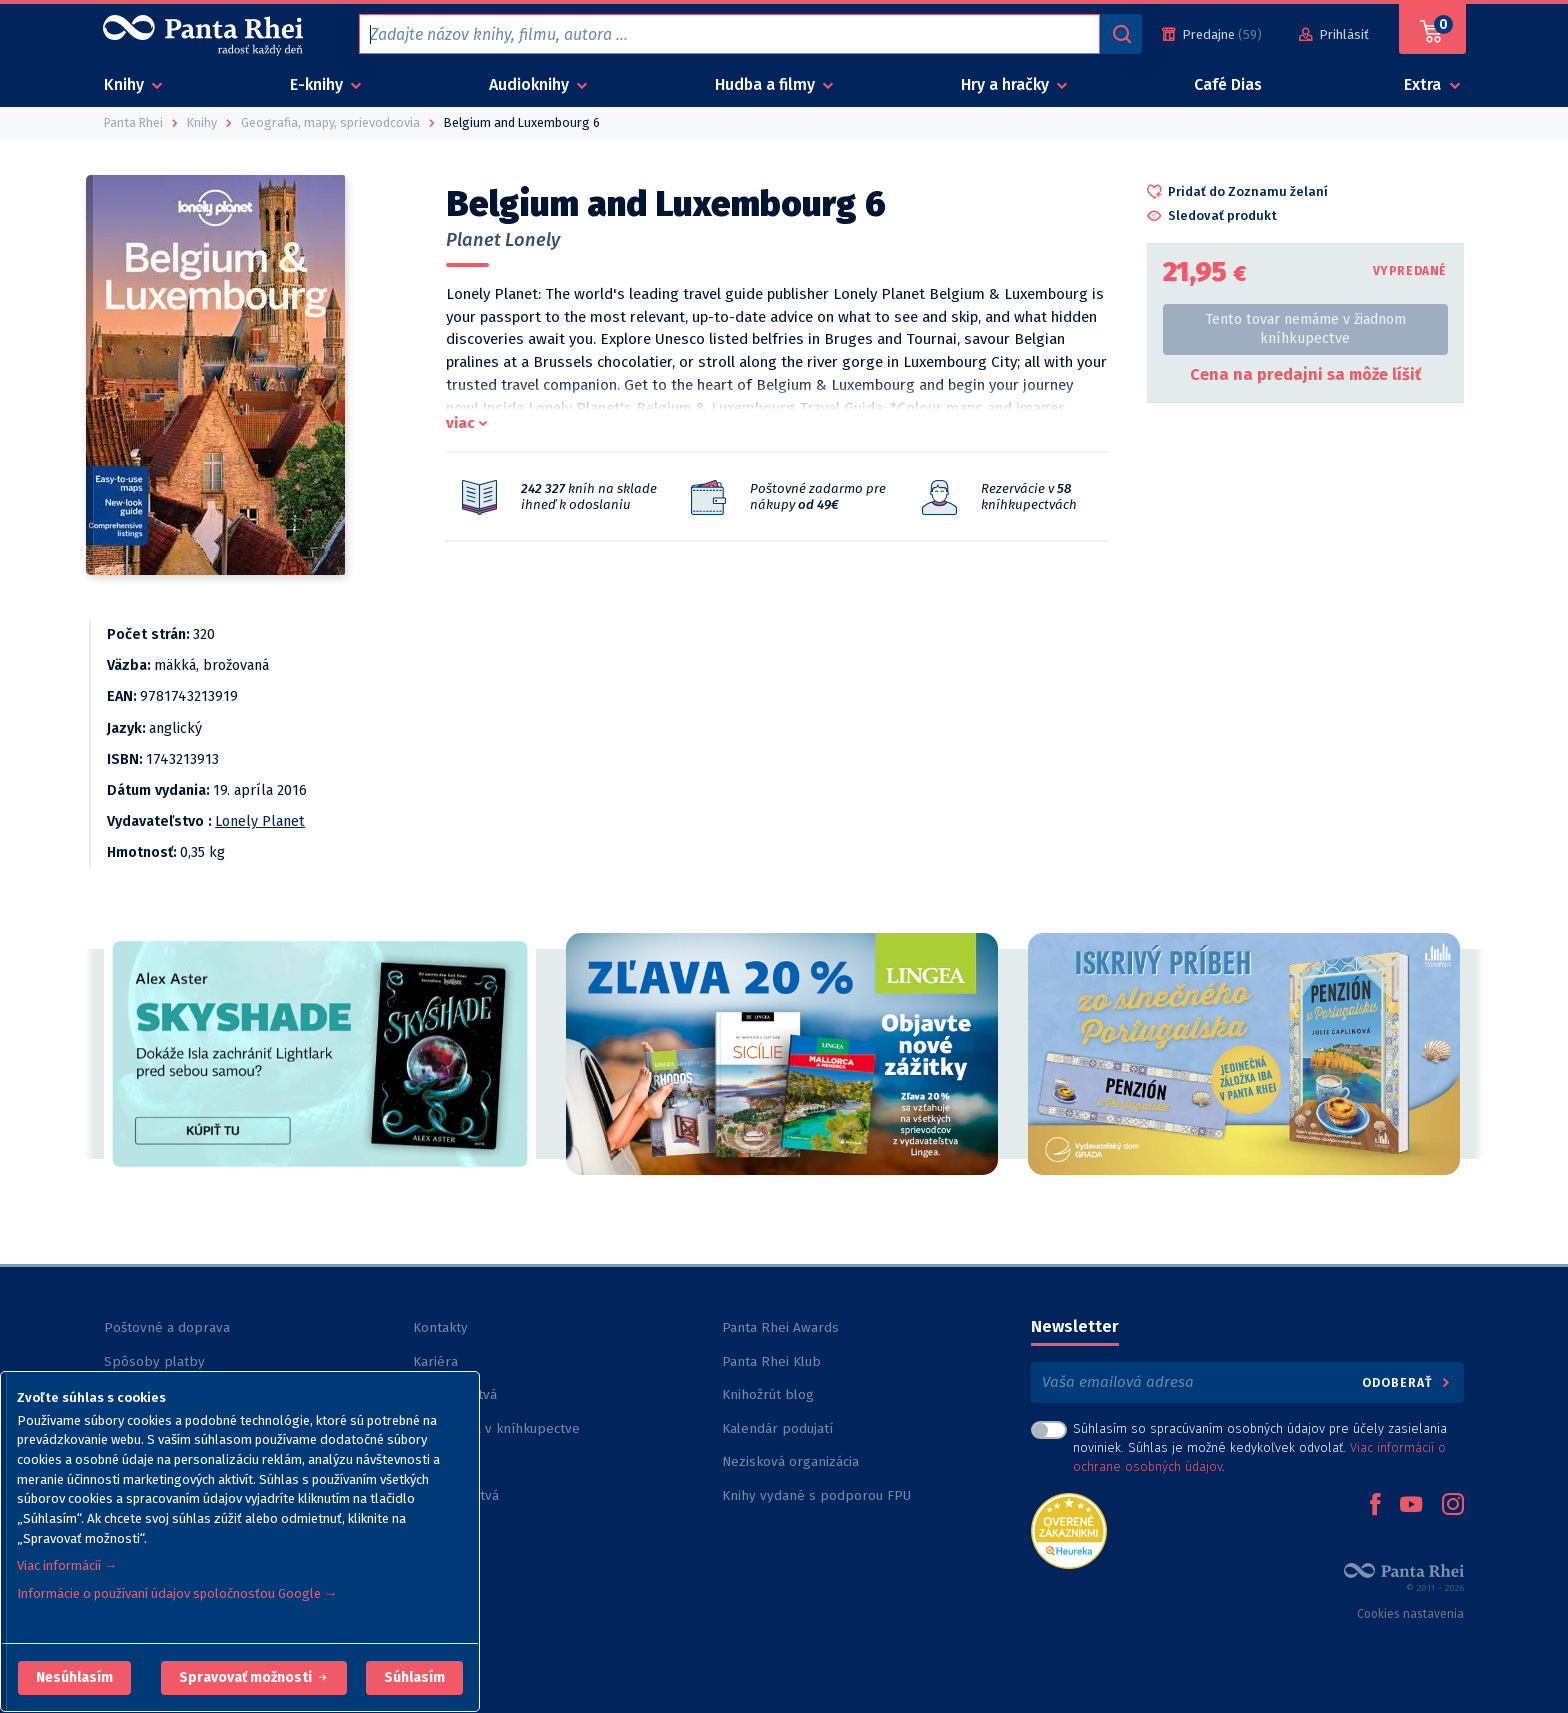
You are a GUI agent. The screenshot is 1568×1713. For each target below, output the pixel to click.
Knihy (126, 84)
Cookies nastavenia (1410, 1614)
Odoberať (1407, 1382)
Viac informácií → (67, 1565)
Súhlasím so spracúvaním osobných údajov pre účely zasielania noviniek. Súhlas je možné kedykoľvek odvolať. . (1260, 1447)
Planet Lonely (503, 240)
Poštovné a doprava (167, 1327)
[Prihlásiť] (1334, 34)
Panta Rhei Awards (780, 1327)
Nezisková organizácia (790, 1461)
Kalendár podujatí (777, 1428)
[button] (74, 1678)
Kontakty (440, 1327)
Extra (1424, 84)
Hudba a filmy (767, 84)
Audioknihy (531, 84)
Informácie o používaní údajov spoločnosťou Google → (177, 1593)
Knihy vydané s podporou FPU (816, 1495)
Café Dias (1228, 84)
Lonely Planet (260, 821)
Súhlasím (414, 1677)
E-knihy (318, 84)
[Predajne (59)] (1212, 34)
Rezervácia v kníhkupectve (496, 1428)
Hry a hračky (1007, 84)
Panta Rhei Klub (771, 1361)
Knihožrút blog (768, 1394)
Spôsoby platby (154, 1361)
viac (460, 423)
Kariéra (435, 1361)
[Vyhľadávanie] (1121, 34)
